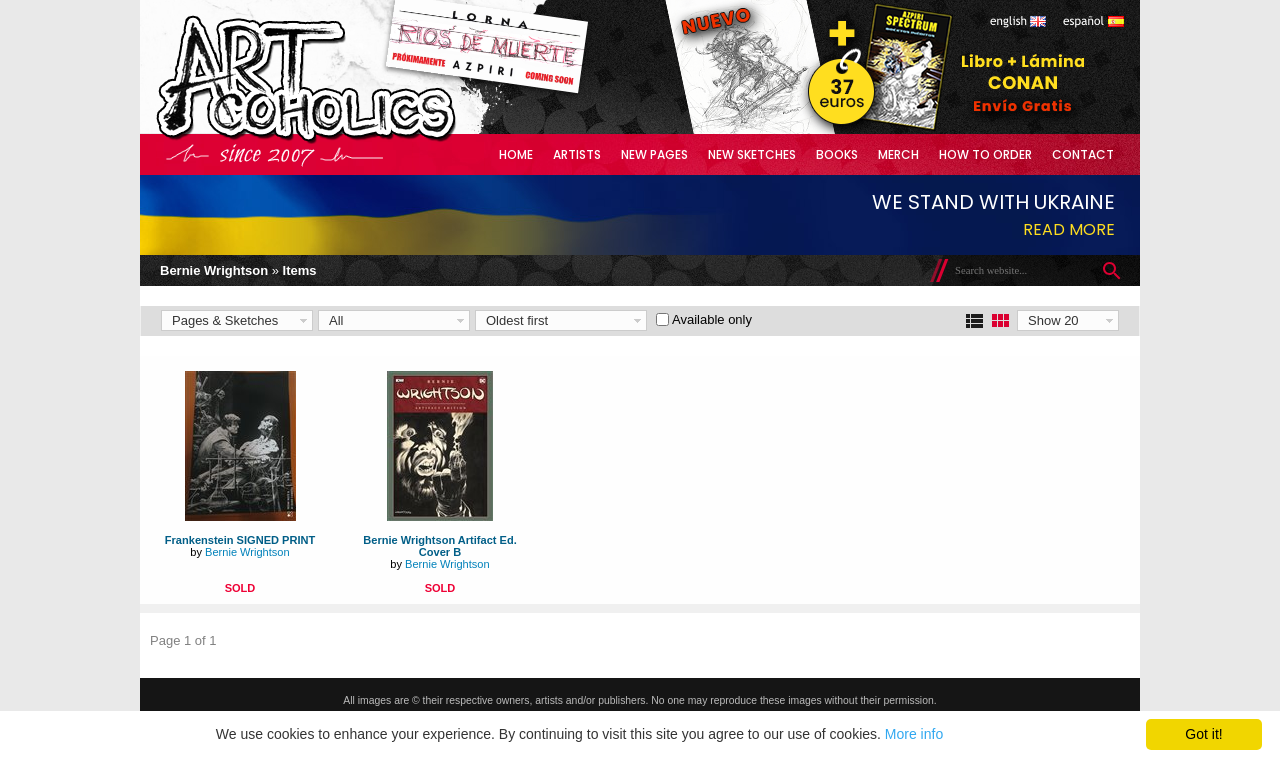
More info (914, 734)
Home (516, 154)
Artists (577, 154)
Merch (898, 154)
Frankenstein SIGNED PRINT (240, 540)
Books (837, 154)
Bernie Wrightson (214, 270)
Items (300, 270)
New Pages (654, 154)
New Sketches (752, 154)
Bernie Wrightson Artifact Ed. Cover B (439, 546)
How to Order (985, 154)
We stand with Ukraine (993, 202)
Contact (1083, 154)
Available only (712, 319)
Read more (1069, 229)
